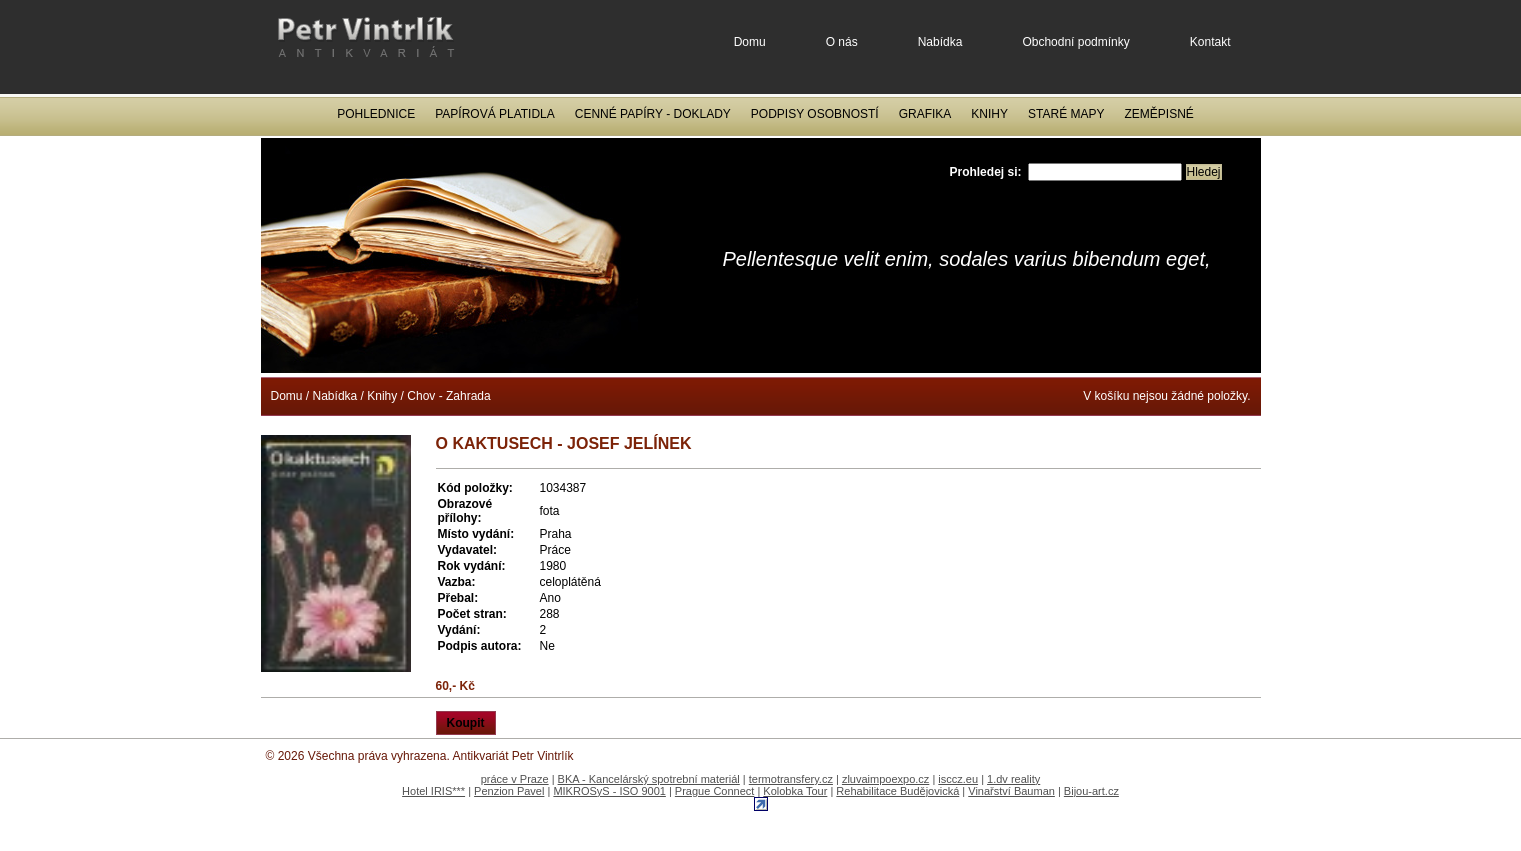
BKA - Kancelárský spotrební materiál (649, 779)
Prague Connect (715, 791)
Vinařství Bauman (1011, 791)
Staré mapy (1066, 114)
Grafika (925, 114)
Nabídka (940, 42)
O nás (842, 42)
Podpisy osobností (815, 114)
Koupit (466, 723)
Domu (750, 42)
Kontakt (1210, 42)
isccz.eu (958, 779)
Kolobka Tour (795, 791)
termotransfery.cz (791, 779)
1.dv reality (1013, 779)
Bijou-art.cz (1091, 791)
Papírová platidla (495, 114)
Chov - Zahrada (448, 396)
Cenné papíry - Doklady (653, 114)
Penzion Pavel (509, 791)
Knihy (989, 114)
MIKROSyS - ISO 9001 (609, 791)
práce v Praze (515, 779)
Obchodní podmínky (1075, 42)
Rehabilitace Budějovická (897, 791)
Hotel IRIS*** (433, 791)
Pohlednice (376, 114)
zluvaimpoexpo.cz (885, 779)
